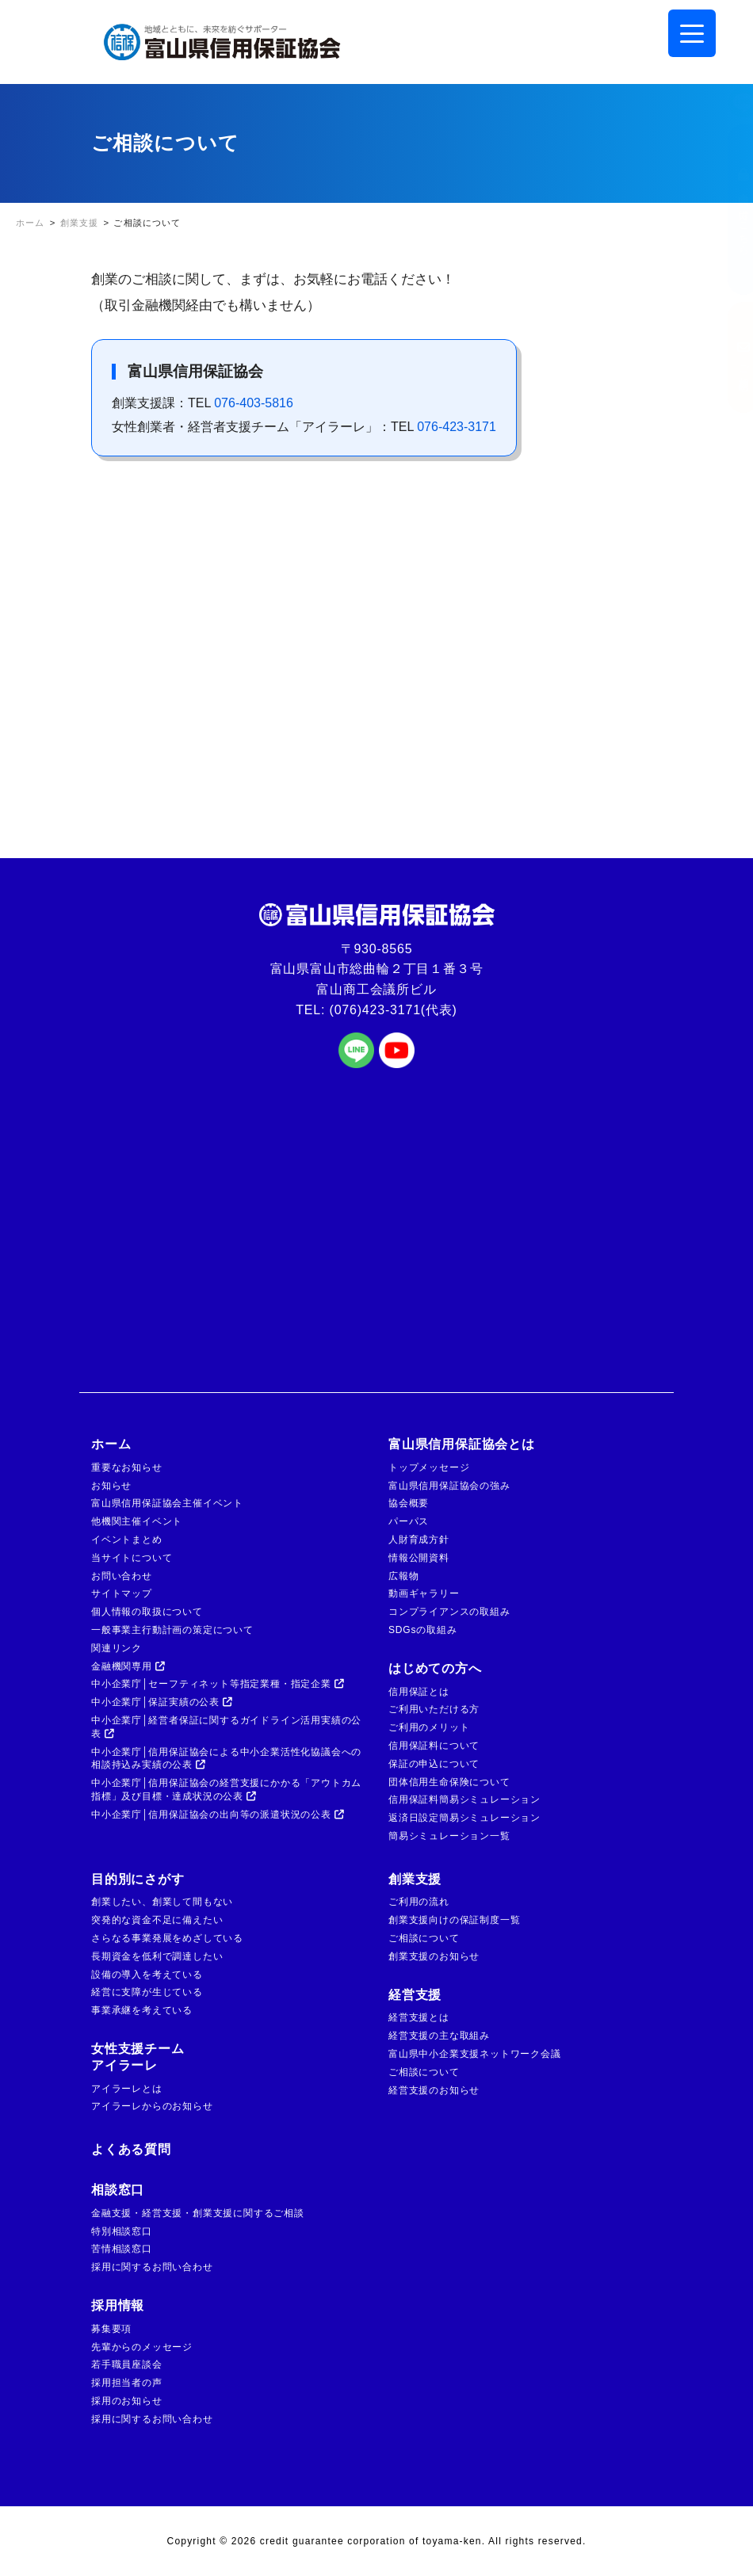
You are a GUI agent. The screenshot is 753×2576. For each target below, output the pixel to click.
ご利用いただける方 (434, 1709)
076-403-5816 (253, 403)
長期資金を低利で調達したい (157, 1956)
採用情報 (117, 2305)
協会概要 (408, 1503)
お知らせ (111, 1485)
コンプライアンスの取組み (449, 1611)
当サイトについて (131, 1557)
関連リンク (116, 1648)
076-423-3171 (456, 426)
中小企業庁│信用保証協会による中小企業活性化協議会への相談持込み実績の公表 (226, 1758)
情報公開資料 (418, 1557)
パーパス (408, 1521)
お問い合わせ (121, 1576)
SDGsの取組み (422, 1629)
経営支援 (414, 1995)
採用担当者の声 (126, 2382)
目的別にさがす (138, 1879)
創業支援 (414, 1879)
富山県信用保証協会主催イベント (167, 1503)
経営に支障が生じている (147, 1992)
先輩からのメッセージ (142, 2347)
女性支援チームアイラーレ (138, 2057)
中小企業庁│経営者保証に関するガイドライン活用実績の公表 (226, 1727)
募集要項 (111, 2328)
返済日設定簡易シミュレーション (464, 1817)
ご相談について (424, 1938)
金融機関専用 (128, 1666)
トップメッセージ (428, 1467)
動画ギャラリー (424, 1593)
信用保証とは (418, 1691)
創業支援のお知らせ (434, 1956)
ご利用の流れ (418, 1901)
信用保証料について (434, 1745)
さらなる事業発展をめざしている (167, 1938)
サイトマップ (121, 1593)
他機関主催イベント (136, 1521)
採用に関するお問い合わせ (152, 2267)
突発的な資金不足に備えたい (157, 1919)
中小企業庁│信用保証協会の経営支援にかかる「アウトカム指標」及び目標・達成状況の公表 (226, 1789)
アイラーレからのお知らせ (152, 2106)
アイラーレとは (126, 2088)
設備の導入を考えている (147, 1974)
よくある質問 (131, 2149)
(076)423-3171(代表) (393, 1010)
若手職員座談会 (126, 2364)
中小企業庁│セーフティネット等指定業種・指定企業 (218, 1683)
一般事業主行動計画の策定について (172, 1629)
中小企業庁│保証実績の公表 (162, 1702)
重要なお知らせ (126, 1467)
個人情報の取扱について (147, 1611)
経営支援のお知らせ (434, 2090)
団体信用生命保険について (449, 1782)
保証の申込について (434, 1763)
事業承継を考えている (142, 2010)
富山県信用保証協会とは (461, 1444)
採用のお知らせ (126, 2400)
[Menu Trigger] (692, 33)
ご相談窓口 (727, 357)
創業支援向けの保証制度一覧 (454, 1919)
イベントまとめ (126, 1539)
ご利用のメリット (428, 1727)
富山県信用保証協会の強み (449, 1485)
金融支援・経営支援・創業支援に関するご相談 (197, 2213)
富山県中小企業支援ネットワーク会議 (474, 2053)
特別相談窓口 (121, 2231)
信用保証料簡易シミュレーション (464, 1799)
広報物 (403, 1576)
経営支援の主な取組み (439, 2035)
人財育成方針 (418, 1539)
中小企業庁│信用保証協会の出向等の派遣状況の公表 (218, 1814)
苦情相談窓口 (121, 2248)
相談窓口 (117, 2189)
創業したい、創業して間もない (162, 1901)
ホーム (111, 1444)
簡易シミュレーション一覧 (449, 1835)
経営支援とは (418, 2017)
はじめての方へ (435, 1668)
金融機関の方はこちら (727, 209)
